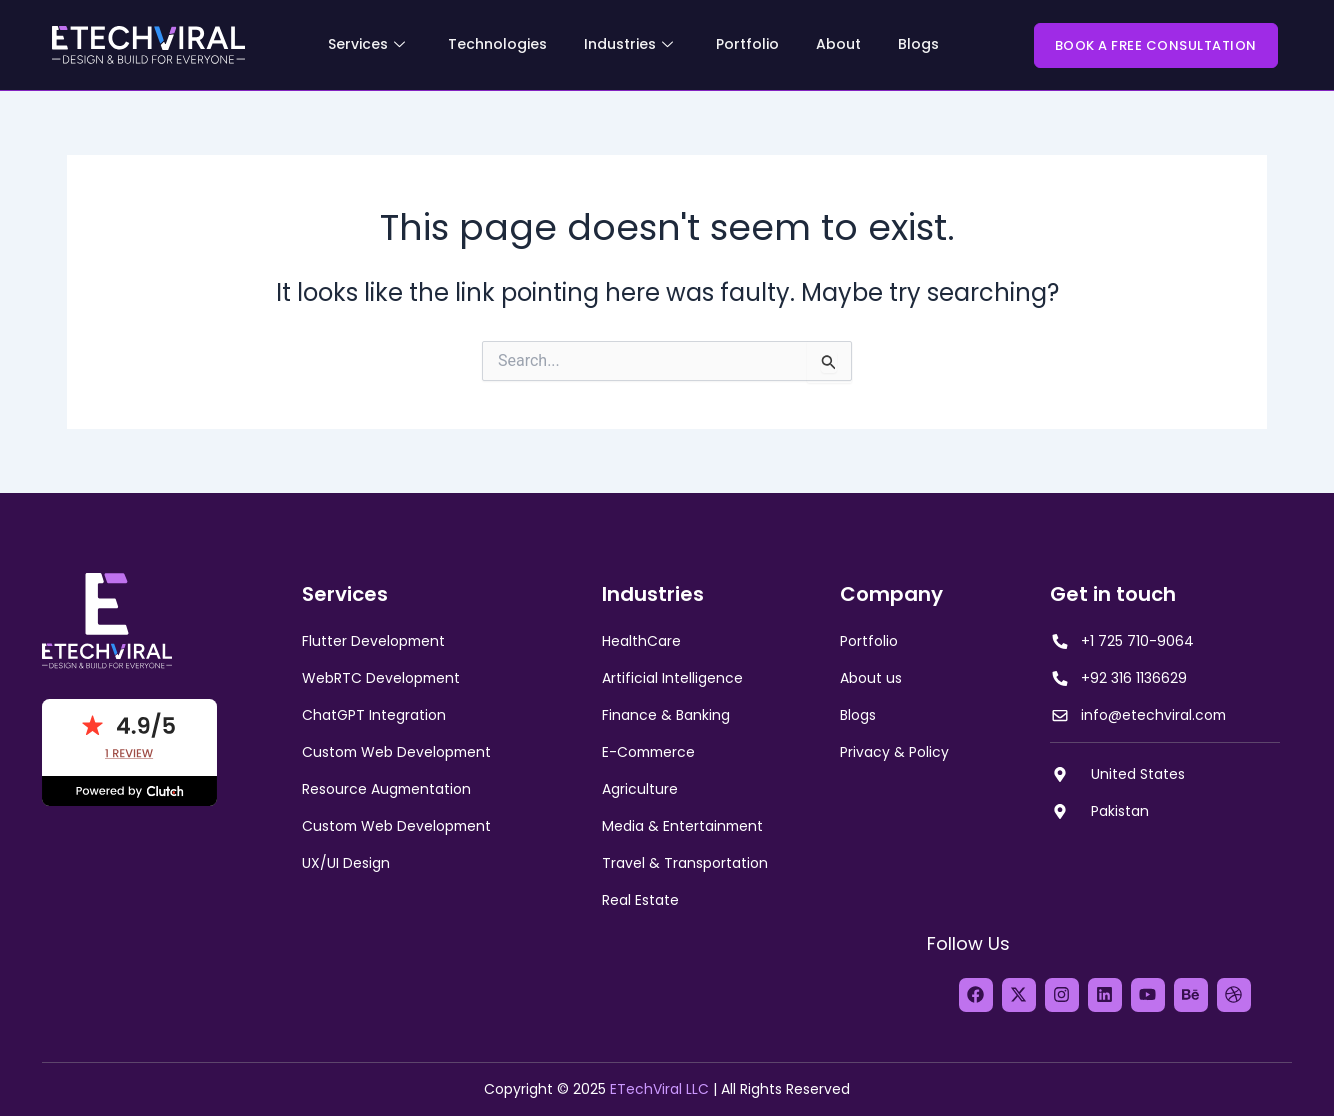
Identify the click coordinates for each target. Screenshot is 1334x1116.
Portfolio (747, 44)
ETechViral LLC (659, 1089)
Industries (628, 44)
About (838, 44)
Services (366, 44)
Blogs (918, 44)
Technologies (497, 44)
